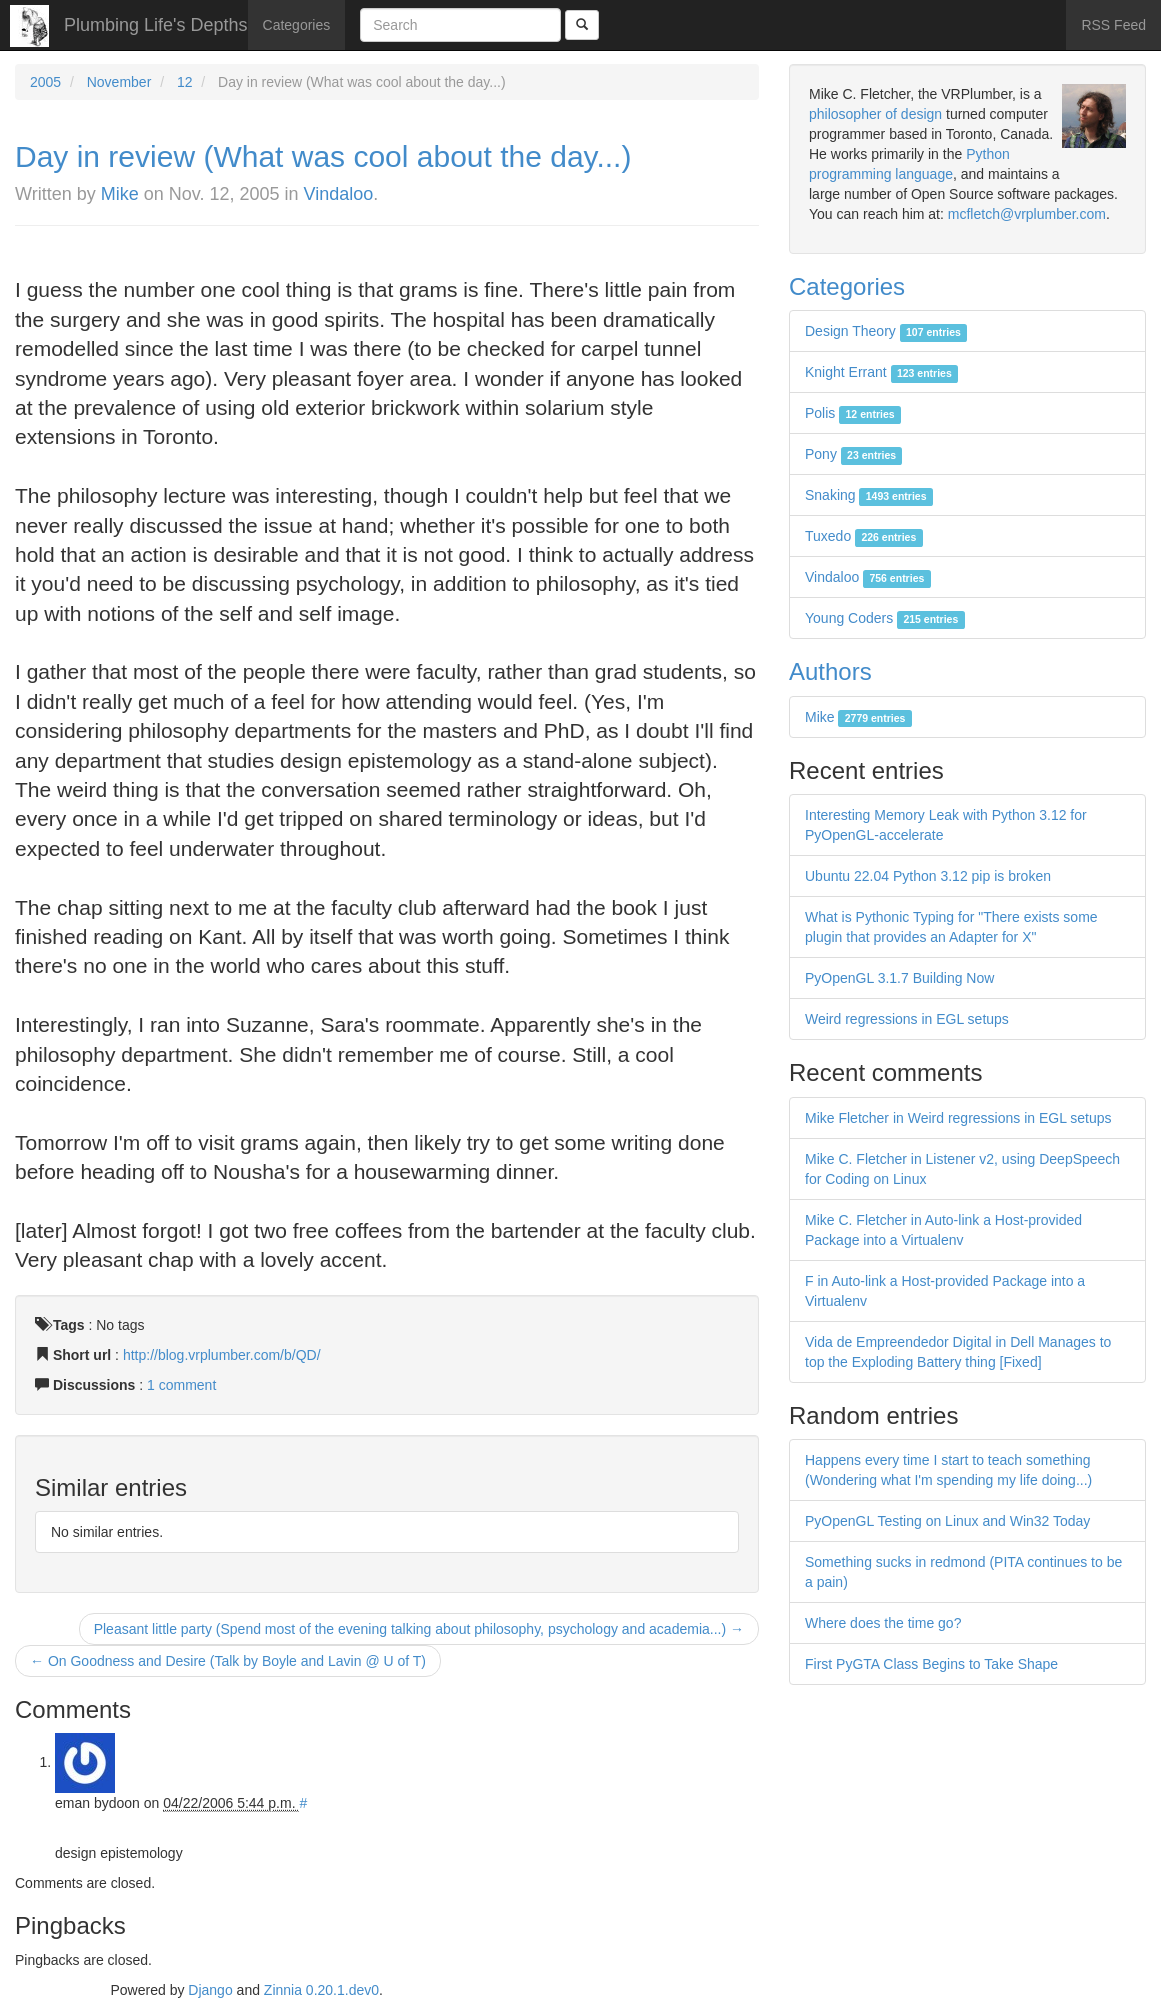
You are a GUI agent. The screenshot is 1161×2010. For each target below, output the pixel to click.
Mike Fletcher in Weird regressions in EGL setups (958, 1118)
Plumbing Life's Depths (156, 25)
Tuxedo (864, 536)
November (119, 82)
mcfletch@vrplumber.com (1027, 214)
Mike (120, 194)
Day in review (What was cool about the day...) (323, 156)
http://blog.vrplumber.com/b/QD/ (222, 1355)
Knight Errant (881, 372)
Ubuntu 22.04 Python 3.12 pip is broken (928, 876)
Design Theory (886, 331)
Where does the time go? (883, 1623)
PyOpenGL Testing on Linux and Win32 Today (947, 1521)
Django (210, 1990)
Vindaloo (339, 194)
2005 (45, 82)
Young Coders (885, 618)
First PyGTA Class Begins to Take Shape (931, 1664)
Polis (853, 413)
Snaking (869, 495)
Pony (853, 454)
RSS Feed (1113, 25)
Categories (297, 25)
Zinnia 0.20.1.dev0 (321, 1990)
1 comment (181, 1385)
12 (185, 82)
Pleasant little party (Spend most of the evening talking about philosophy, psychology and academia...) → (419, 1629)
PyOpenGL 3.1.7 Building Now (899, 978)
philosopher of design (875, 114)
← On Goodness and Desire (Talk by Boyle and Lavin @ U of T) (228, 1661)
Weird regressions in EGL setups (907, 1019)
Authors (830, 671)
